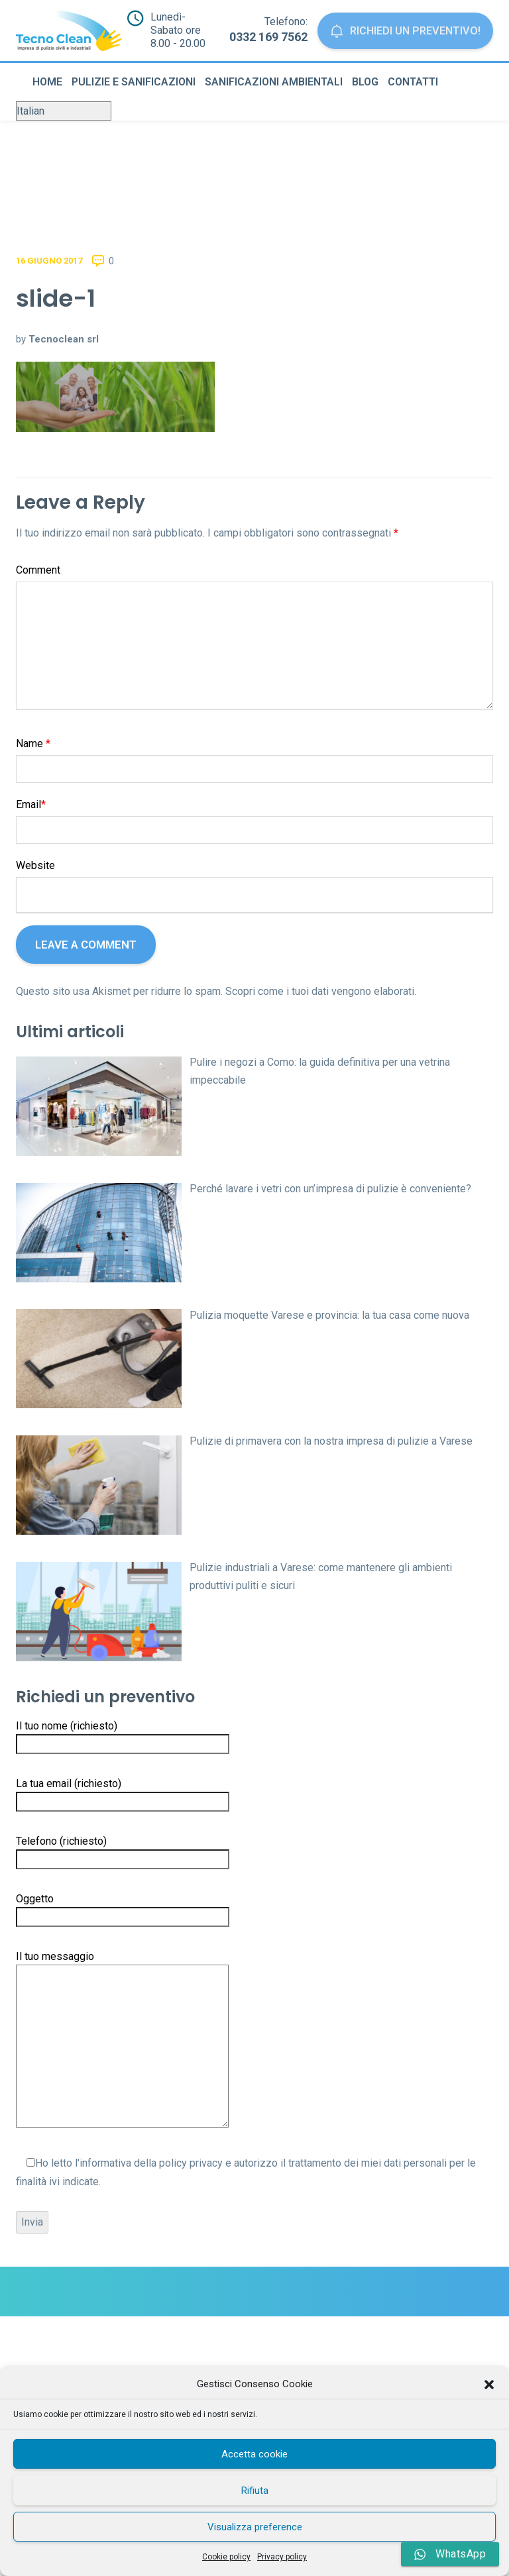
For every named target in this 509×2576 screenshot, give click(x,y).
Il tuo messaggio (122, 2040)
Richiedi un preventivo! (402, 31)
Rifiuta (254, 2491)
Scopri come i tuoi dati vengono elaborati (319, 991)
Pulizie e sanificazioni (134, 82)
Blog (365, 82)
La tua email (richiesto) (122, 1792)
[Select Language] (63, 111)
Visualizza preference (254, 2527)
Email (31, 804)
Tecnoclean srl (63, 339)
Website (35, 865)
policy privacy (191, 2163)
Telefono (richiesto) (122, 1850)
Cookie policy (226, 2556)
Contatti (413, 82)
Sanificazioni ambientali (274, 82)
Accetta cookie (254, 2454)
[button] (489, 2384)
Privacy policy (282, 2556)
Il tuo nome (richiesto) (122, 1735)
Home (47, 82)
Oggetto (122, 1907)
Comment (38, 570)
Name (33, 743)
